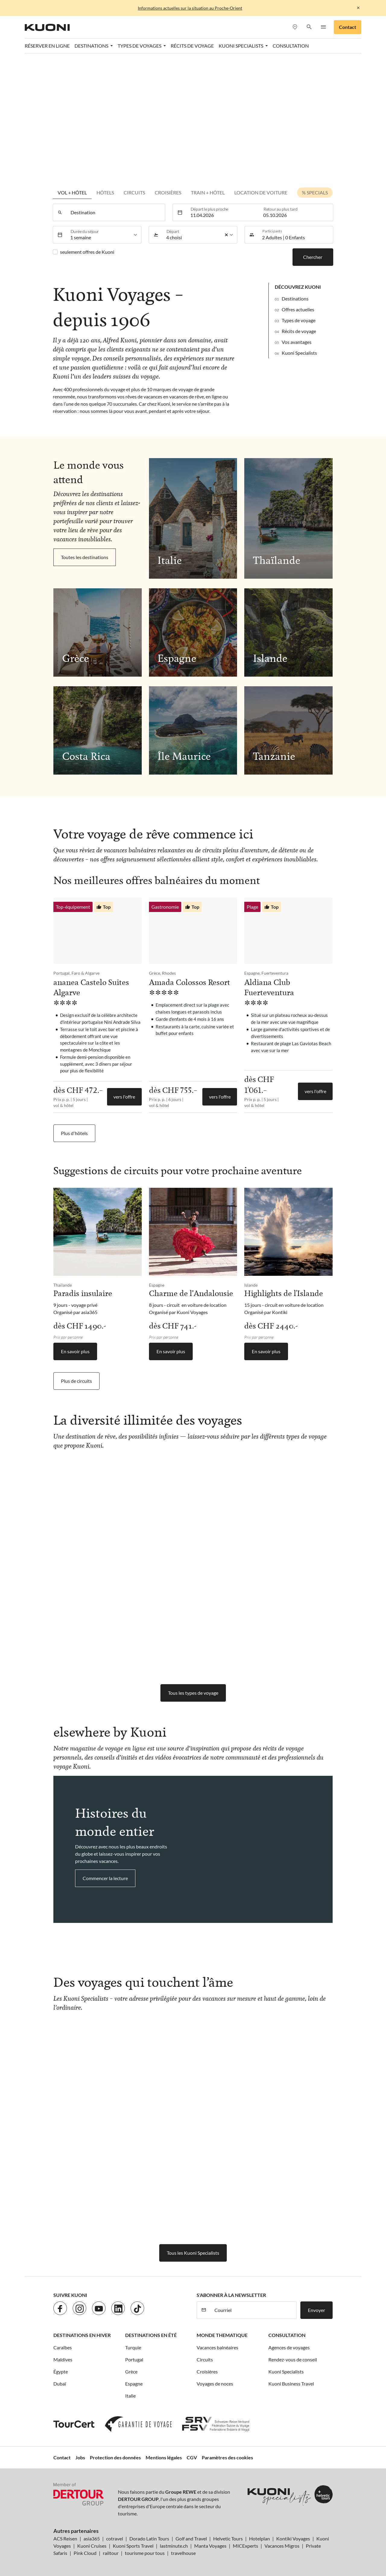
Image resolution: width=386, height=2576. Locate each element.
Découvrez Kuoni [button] (298, 287)
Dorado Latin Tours (149, 2538)
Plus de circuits (76, 1381)
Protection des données (115, 2457)
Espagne (134, 2383)
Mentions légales (164, 2457)
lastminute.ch (174, 2546)
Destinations (295, 298)
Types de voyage (298, 320)
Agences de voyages (289, 2347)
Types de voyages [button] (140, 46)
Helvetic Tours (228, 2538)
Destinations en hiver (82, 2335)
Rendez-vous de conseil (292, 2359)
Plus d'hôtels (74, 1133)
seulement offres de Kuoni (87, 252)
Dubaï (59, 2383)
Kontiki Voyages (293, 2538)
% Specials (315, 192)
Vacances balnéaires (217, 2347)
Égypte (60, 2371)
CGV (192, 2457)
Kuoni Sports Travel (133, 2546)
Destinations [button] (91, 46)
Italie (130, 2395)
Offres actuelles (298, 309)
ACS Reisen (65, 2538)
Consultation (291, 46)
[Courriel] (253, 2310)
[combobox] (116, 212)
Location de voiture (260, 192)
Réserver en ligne (47, 46)
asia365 (92, 2538)
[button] (309, 27)
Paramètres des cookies (227, 2457)
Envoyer (316, 2310)
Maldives (62, 2359)
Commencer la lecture (105, 1878)
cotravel (114, 2538)
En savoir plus (75, 1351)
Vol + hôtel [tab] (72, 192)
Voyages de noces (215, 2383)
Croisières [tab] (168, 192)
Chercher (312, 257)
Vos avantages (297, 342)
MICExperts (245, 2546)
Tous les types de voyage (193, 1693)
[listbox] (104, 235)
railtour (111, 2553)
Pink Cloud (85, 2553)
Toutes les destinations (84, 557)
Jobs (80, 2457)
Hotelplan (259, 2538)
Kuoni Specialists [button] (241, 46)
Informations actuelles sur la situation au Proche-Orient (190, 8)
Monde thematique (222, 2335)
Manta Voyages (210, 2546)
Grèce (131, 2371)
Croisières (207, 2371)
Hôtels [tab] (105, 192)
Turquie (133, 2347)
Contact (347, 27)
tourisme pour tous (145, 2553)
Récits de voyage (192, 46)
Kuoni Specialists (299, 353)
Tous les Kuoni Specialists (193, 2253)
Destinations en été (151, 2335)
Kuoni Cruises (91, 2546)
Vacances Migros (281, 2546)
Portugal (134, 2359)
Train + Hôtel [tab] (208, 192)
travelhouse (183, 2553)
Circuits (134, 192)
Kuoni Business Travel (291, 2383)
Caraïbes (62, 2347)
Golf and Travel (191, 2538)
